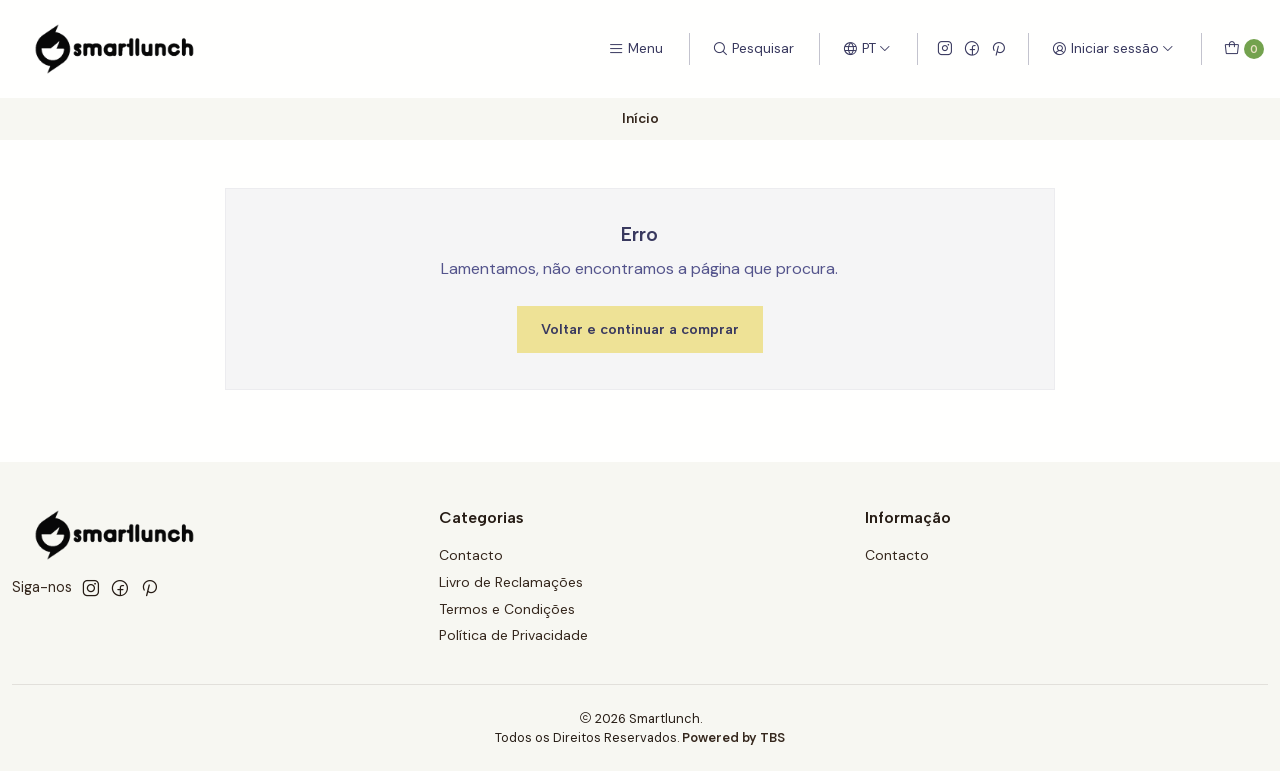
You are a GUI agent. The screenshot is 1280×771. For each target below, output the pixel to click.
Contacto (471, 555)
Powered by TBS (733, 737)
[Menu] (635, 49)
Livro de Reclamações (511, 582)
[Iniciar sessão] (1113, 49)
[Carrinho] (1244, 49)
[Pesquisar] (753, 49)
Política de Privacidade (513, 635)
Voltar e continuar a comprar (640, 329)
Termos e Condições (507, 609)
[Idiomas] (867, 49)
